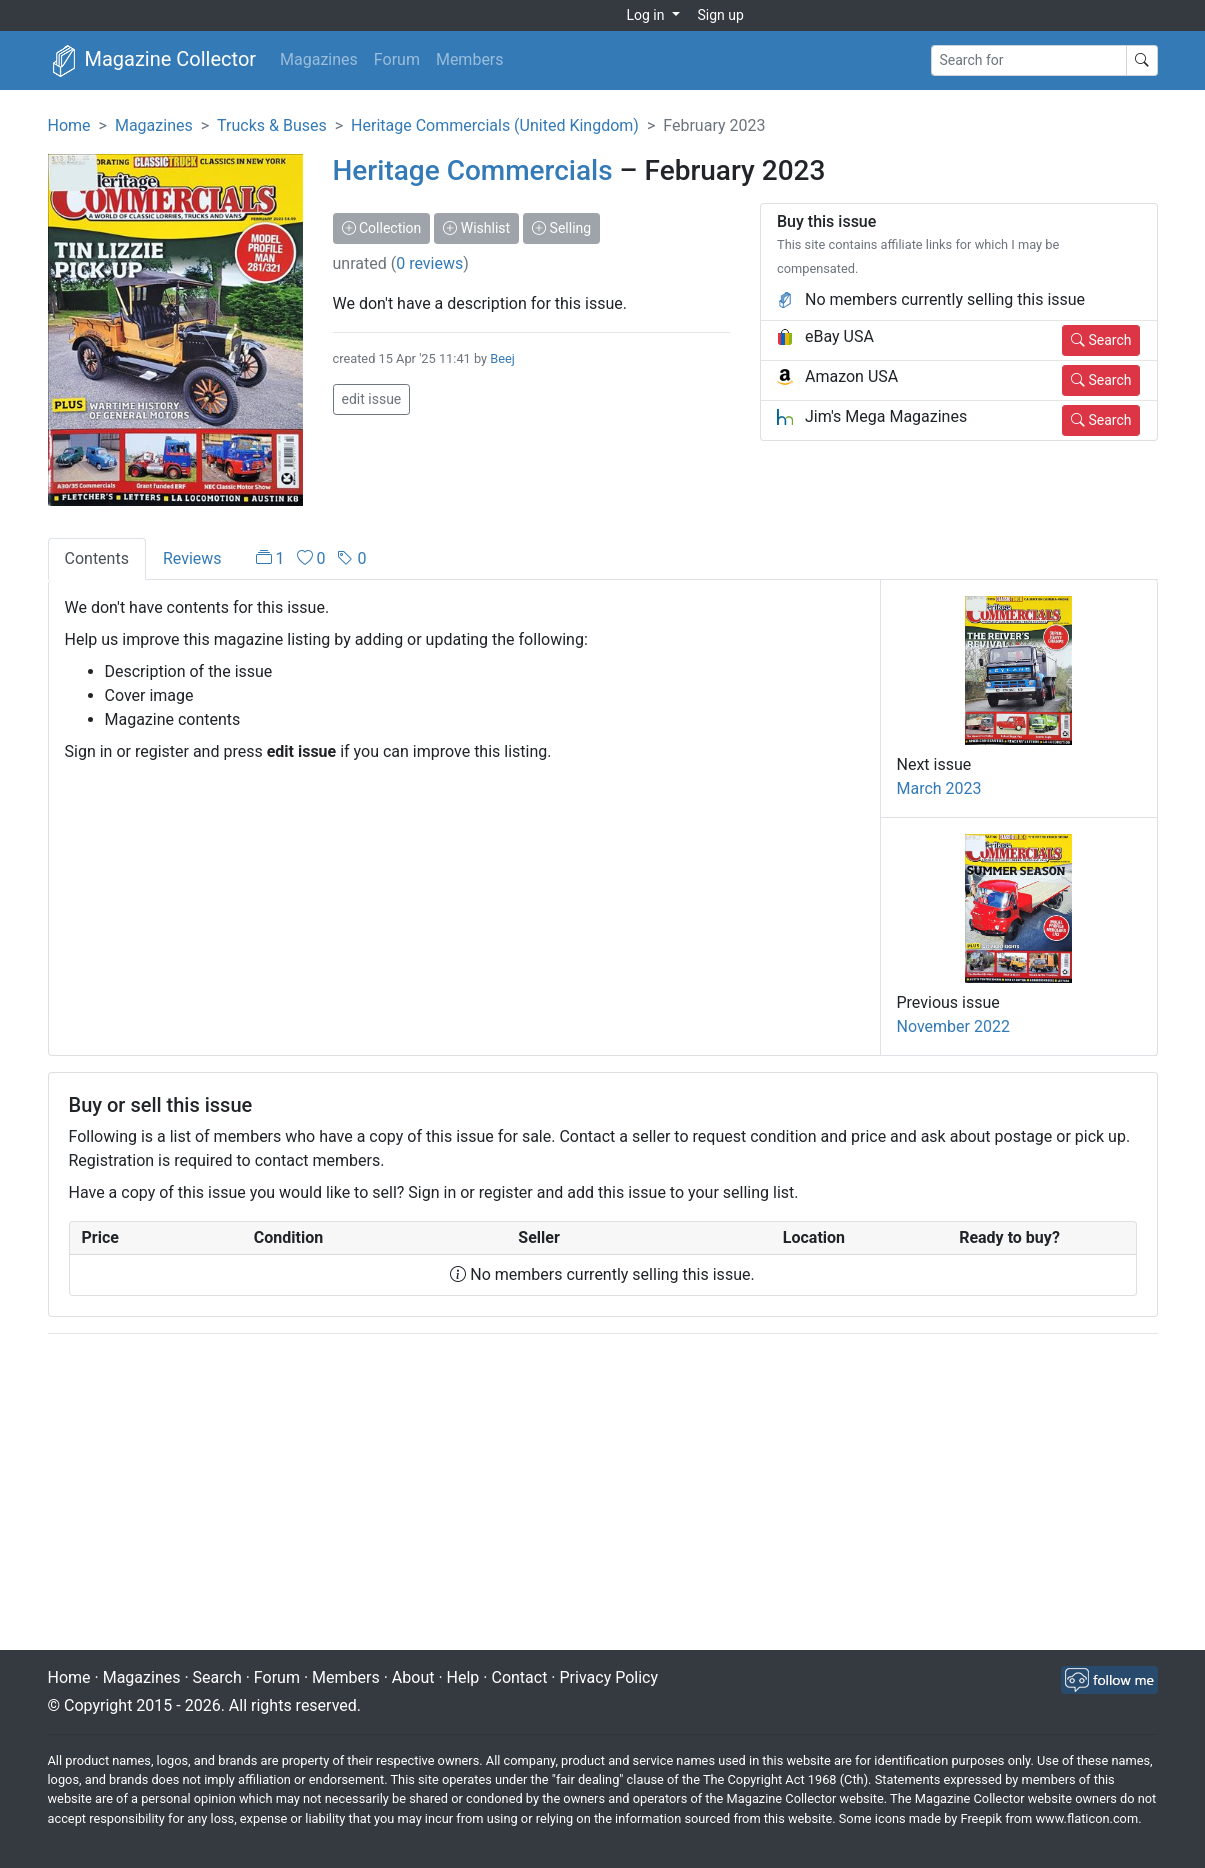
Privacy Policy (609, 1677)
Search (1101, 340)
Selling (561, 228)
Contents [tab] (97, 558)
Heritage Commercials (473, 170)
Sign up (721, 15)
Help (463, 1677)
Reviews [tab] (192, 558)
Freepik (980, 1818)
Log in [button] (647, 15)
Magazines (319, 59)
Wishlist (476, 228)
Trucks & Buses (272, 125)
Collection (382, 228)
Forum (397, 59)
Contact (519, 1677)
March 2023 (939, 788)
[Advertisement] (603, 1494)
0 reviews (429, 263)
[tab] (311, 559)
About (413, 1677)
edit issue (372, 399)
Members (470, 59)
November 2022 (953, 1026)
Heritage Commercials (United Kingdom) (495, 125)
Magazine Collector (152, 61)
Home (69, 125)
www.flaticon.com (1087, 1818)
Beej (502, 358)
